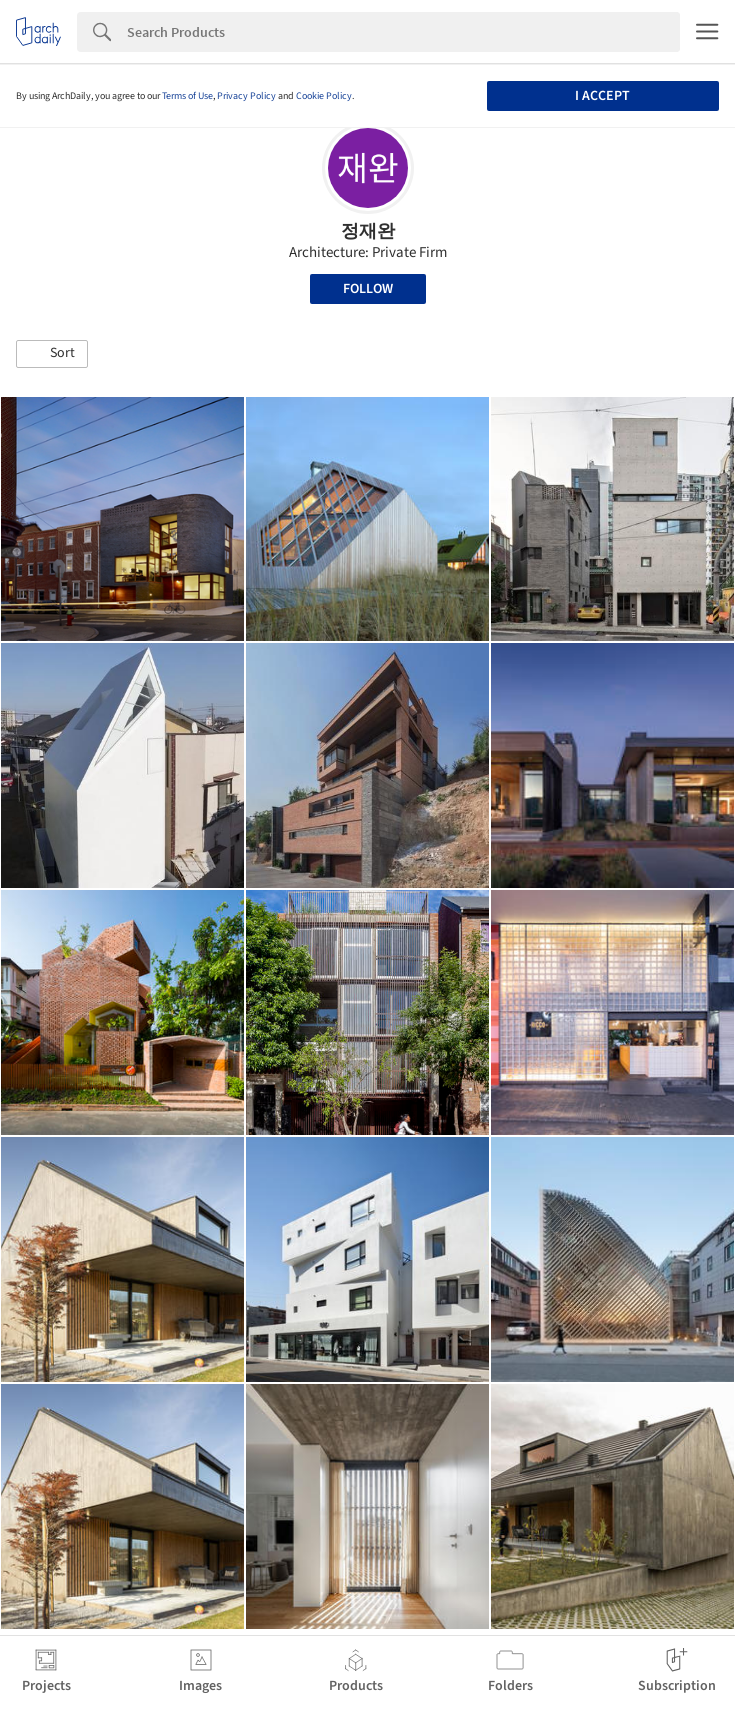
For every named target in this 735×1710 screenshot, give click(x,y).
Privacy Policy (246, 96)
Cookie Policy (324, 96)
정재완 (368, 231)
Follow (368, 289)
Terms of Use (187, 96)
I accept (602, 96)
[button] (52, 354)
